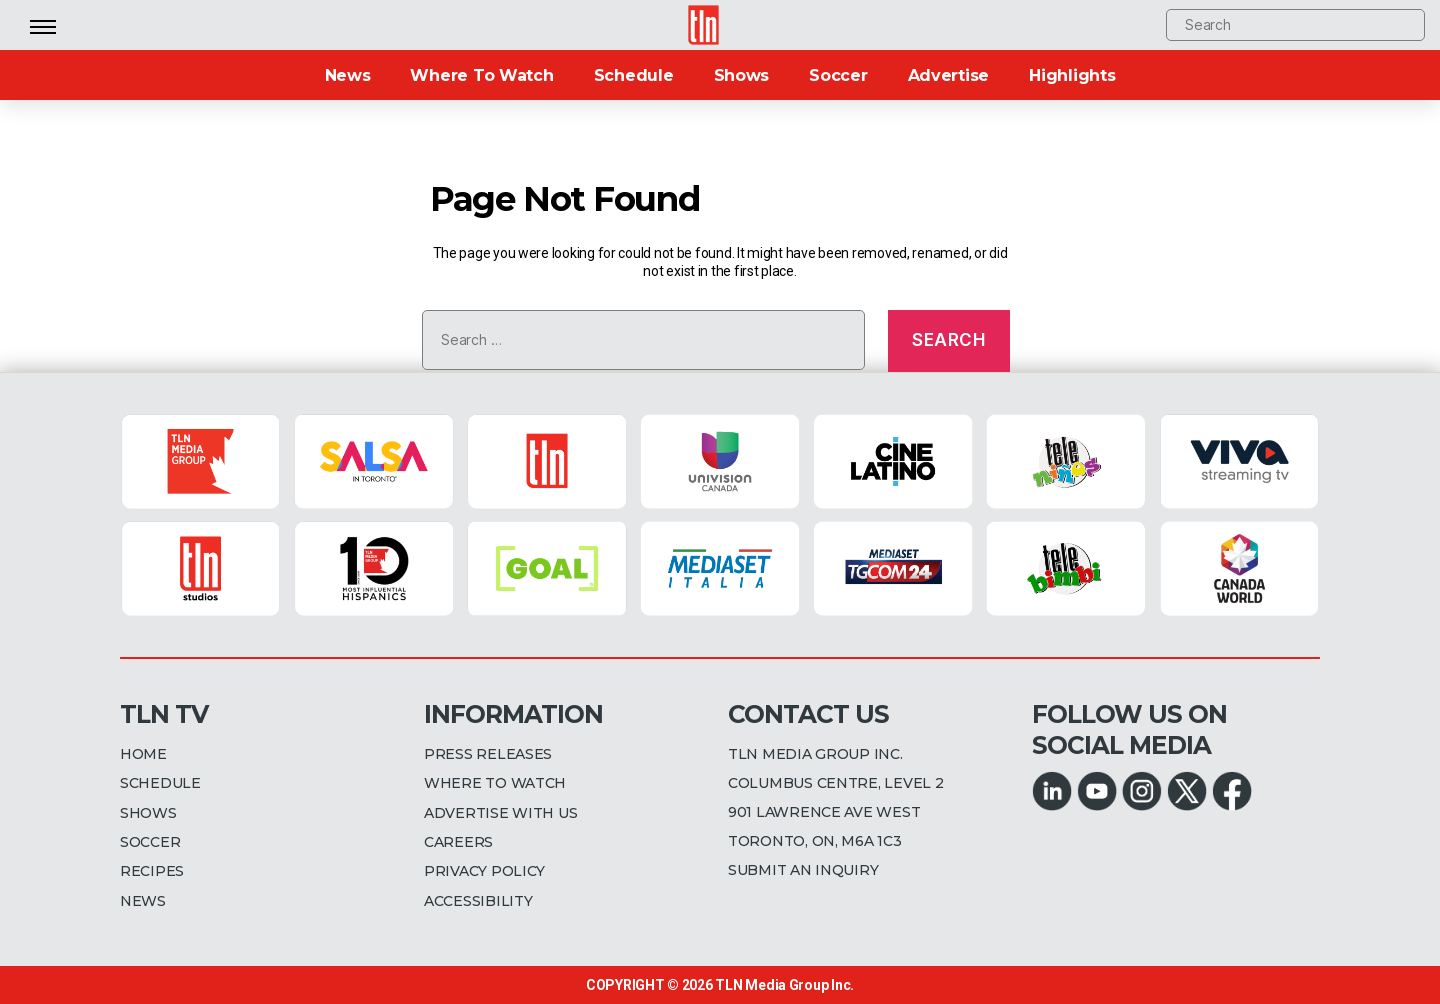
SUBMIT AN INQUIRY (803, 870)
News (348, 75)
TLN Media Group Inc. (784, 985)
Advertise (949, 75)
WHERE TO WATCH (495, 783)
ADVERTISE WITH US (500, 813)
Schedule (634, 75)
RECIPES (152, 871)
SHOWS (148, 813)
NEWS (143, 901)
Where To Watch (481, 75)
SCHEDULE (160, 783)
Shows (742, 75)
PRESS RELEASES (488, 754)
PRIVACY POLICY (484, 871)
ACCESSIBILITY (478, 901)
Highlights (1072, 75)
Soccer (838, 75)
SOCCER (150, 842)
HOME (143, 754)
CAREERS (458, 842)
